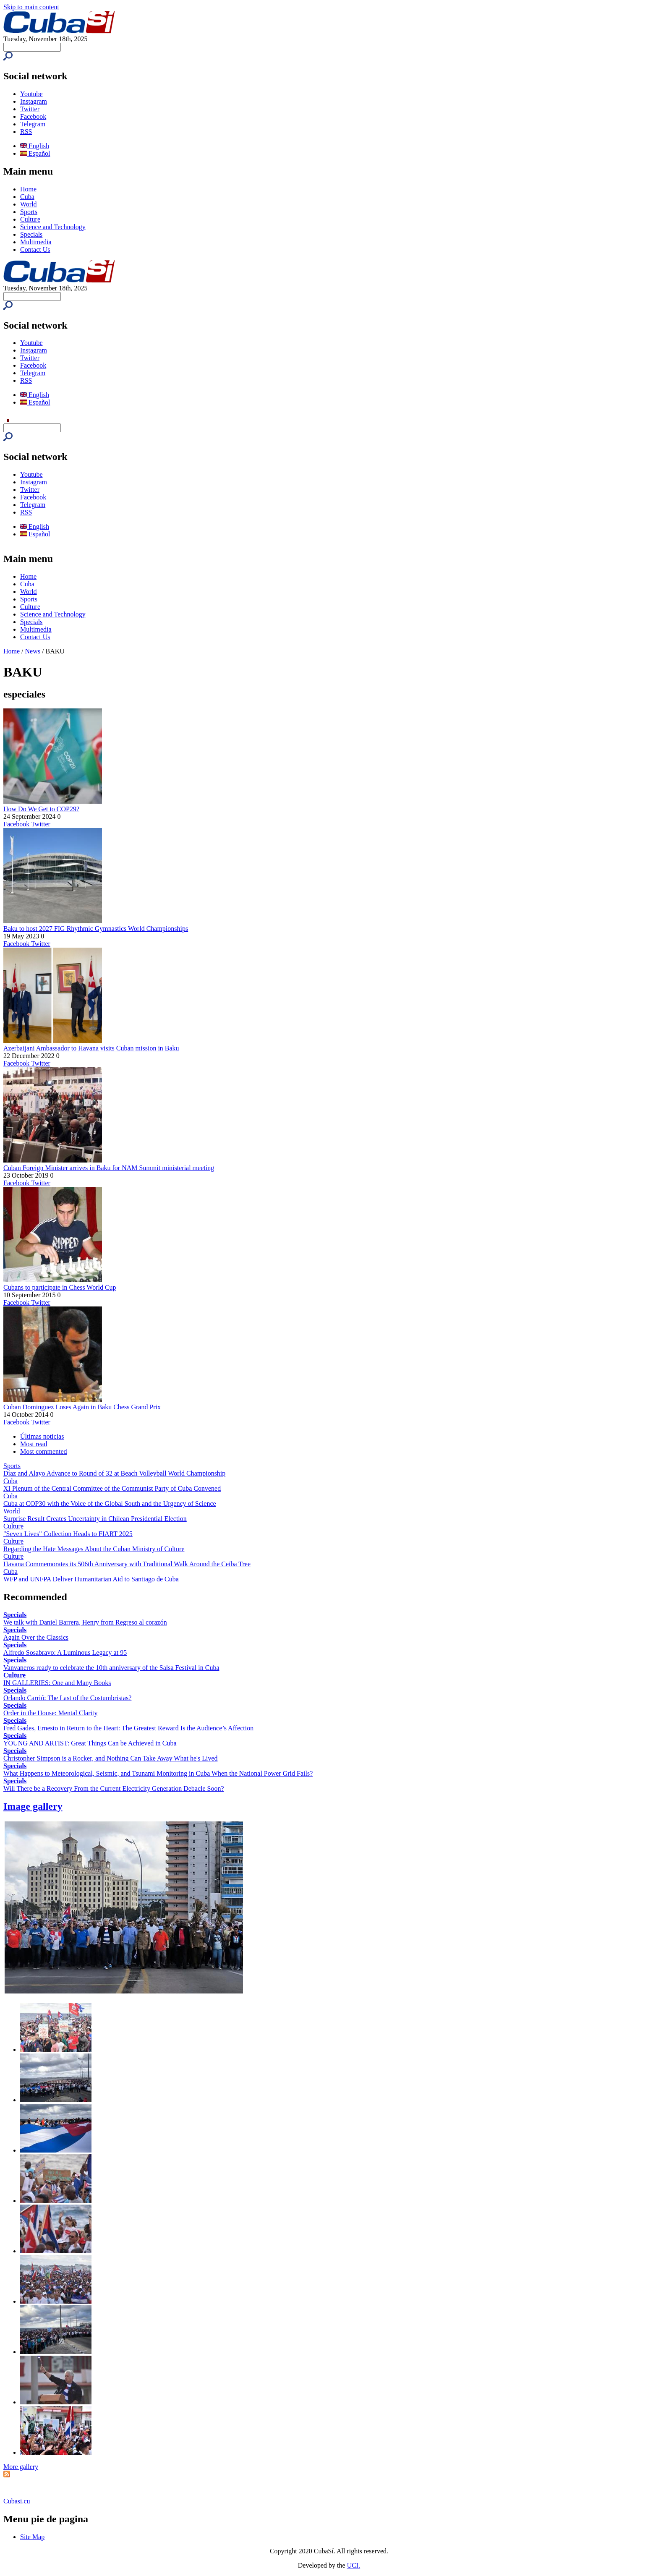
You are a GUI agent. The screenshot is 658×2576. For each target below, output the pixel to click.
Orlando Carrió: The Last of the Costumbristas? (67, 1697)
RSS (26, 131)
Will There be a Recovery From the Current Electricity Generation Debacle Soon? (113, 1788)
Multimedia (36, 242)
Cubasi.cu (16, 2501)
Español (35, 153)
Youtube (31, 93)
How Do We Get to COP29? (41, 809)
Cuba (27, 196)
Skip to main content (31, 6)
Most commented (43, 1451)
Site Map (32, 2536)
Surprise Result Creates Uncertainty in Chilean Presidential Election (95, 1518)
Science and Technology (53, 226)
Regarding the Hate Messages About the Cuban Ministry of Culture (93, 1548)
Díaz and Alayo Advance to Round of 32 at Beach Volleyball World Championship (114, 1473)
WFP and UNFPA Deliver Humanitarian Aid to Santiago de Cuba (91, 1579)
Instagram (33, 101)
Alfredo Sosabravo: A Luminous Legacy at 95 (65, 1652)
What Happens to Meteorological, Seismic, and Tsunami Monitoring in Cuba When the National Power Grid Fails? (158, 1773)
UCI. (353, 2565)
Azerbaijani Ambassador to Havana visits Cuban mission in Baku (91, 1048)
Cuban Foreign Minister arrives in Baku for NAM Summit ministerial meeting (108, 1167)
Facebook (33, 116)
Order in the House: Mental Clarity (50, 1712)
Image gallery (33, 1806)
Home (28, 189)
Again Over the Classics (35, 1637)
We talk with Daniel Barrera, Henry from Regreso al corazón (85, 1622)
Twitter (29, 108)
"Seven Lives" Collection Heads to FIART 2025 (68, 1533)
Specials (31, 234)
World (28, 204)
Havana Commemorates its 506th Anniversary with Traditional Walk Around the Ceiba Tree (127, 1564)
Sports (28, 211)
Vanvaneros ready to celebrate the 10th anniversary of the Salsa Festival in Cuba (111, 1667)
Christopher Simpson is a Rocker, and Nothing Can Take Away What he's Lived (110, 1758)
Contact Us (35, 249)
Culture (30, 219)
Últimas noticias (42, 1436)
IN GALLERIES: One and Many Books (57, 1682)
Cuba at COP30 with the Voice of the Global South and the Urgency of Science (109, 1503)
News (32, 651)
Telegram (32, 124)
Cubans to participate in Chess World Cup (59, 1287)
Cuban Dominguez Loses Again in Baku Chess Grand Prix (82, 1407)
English (34, 145)
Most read (33, 1443)
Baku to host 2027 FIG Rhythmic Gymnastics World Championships (95, 928)
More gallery (20, 2466)
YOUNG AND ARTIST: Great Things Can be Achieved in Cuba (90, 1743)
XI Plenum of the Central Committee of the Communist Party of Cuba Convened (112, 1488)
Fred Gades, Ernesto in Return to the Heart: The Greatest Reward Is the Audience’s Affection (128, 1728)
